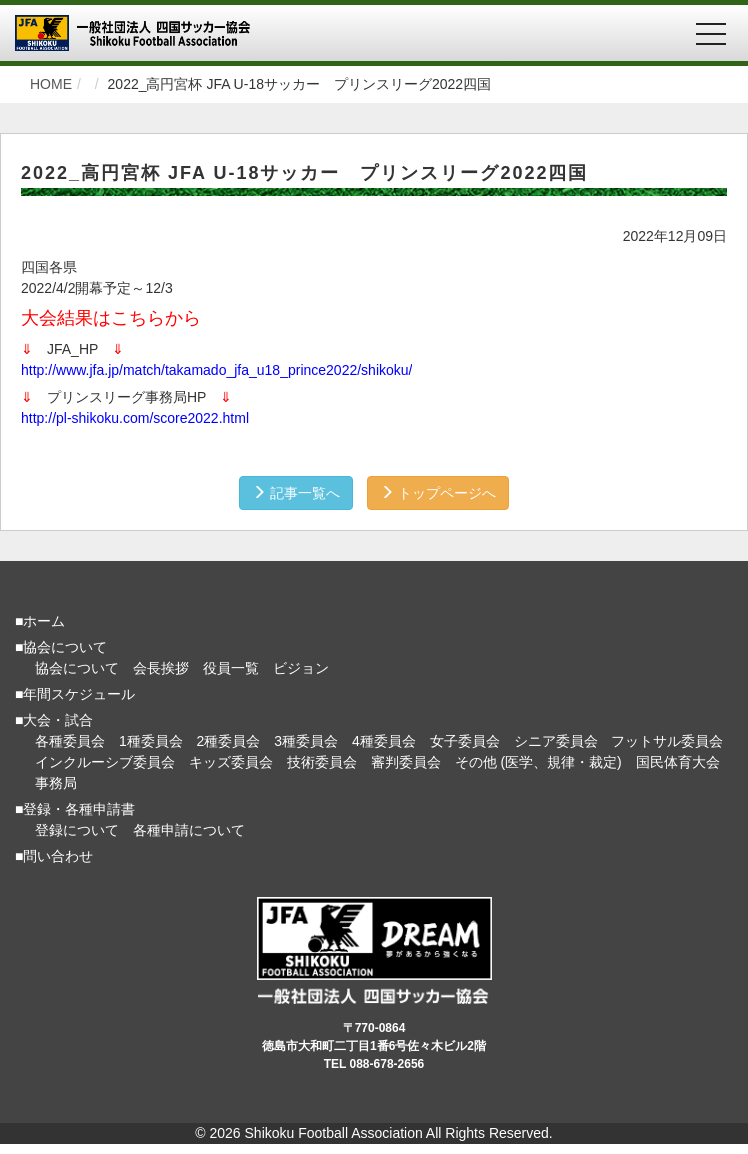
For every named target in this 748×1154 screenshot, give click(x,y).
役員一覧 (231, 668)
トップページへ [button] (438, 493)
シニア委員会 (556, 741)
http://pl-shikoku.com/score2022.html (135, 418)
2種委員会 (229, 741)
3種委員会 (306, 741)
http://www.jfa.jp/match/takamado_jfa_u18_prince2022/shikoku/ (216, 370)
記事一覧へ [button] (296, 493)
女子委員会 (465, 741)
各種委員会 (70, 741)
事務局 (56, 783)
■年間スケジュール (75, 694)
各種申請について (189, 830)
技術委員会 (322, 762)
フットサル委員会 (667, 741)
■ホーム (40, 621)
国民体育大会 (678, 762)
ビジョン (301, 668)
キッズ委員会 (231, 762)
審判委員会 (406, 762)
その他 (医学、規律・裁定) (538, 762)
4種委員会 (384, 741)
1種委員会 (151, 741)
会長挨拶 (161, 668)
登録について (77, 830)
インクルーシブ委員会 (105, 762)
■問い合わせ (54, 856)
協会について (77, 668)
